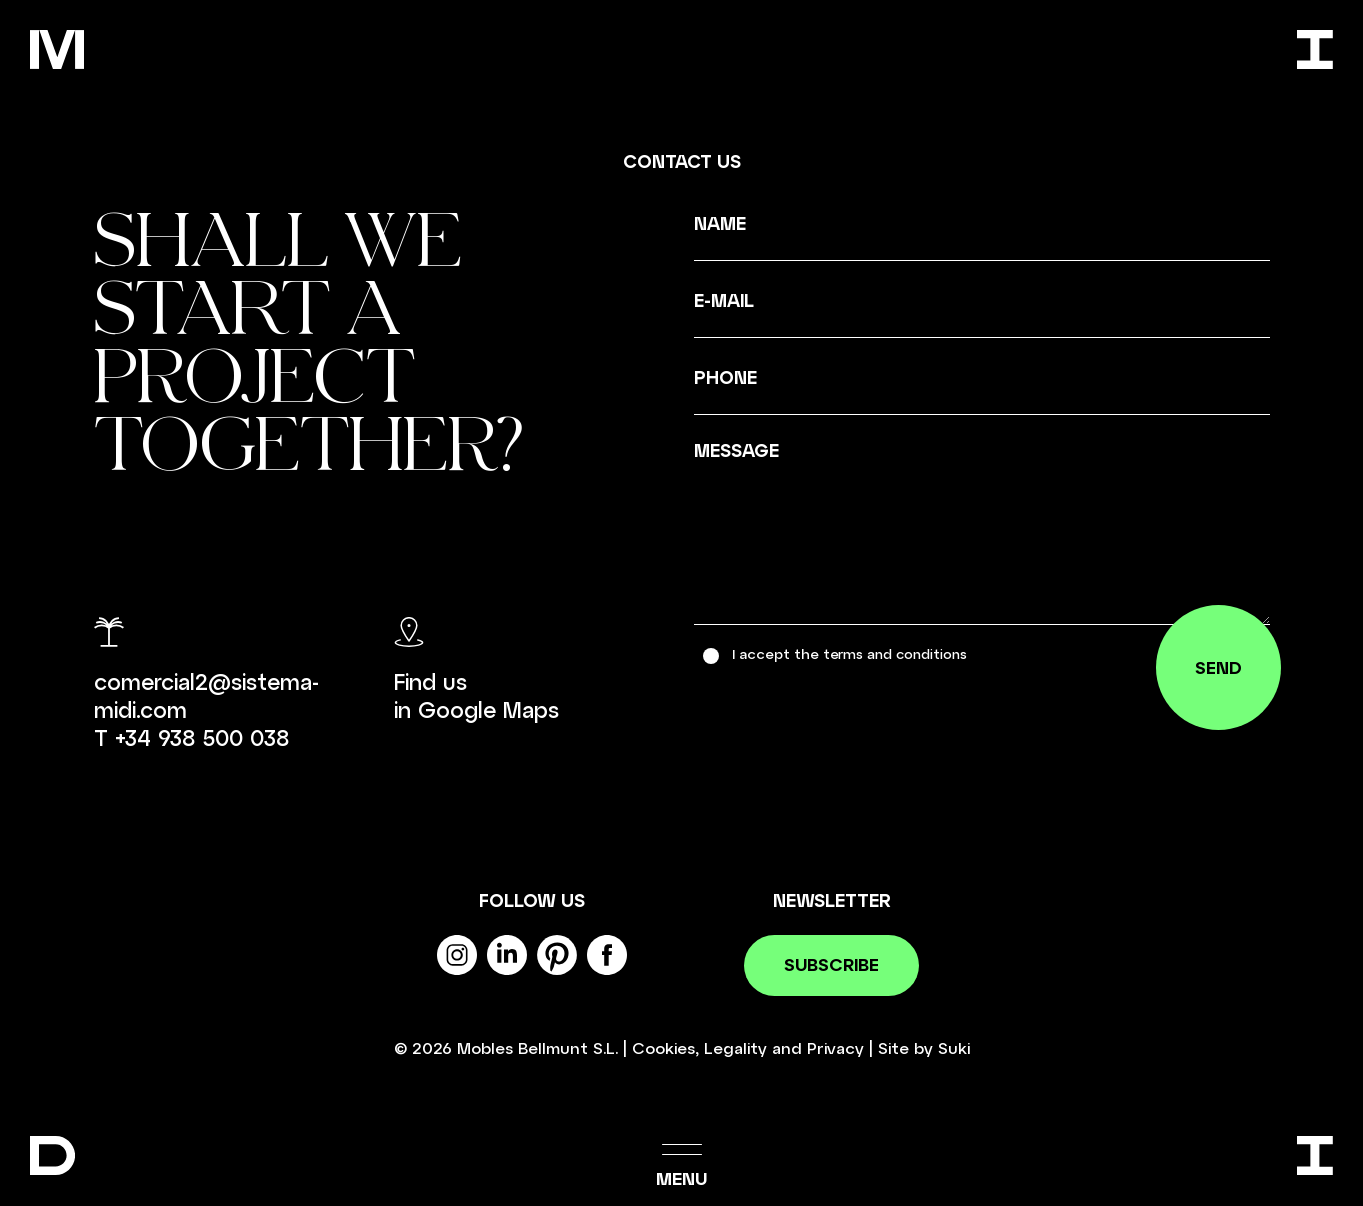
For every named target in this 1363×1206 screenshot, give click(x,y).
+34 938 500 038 (202, 737)
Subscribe (831, 966)
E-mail (724, 300)
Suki (954, 1048)
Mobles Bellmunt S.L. (537, 1048)
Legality (735, 1048)
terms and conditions (899, 653)
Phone (725, 377)
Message (736, 450)
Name (720, 223)
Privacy (835, 1048)
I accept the (853, 653)
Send (1216, 670)
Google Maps (488, 709)
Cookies (663, 1048)
